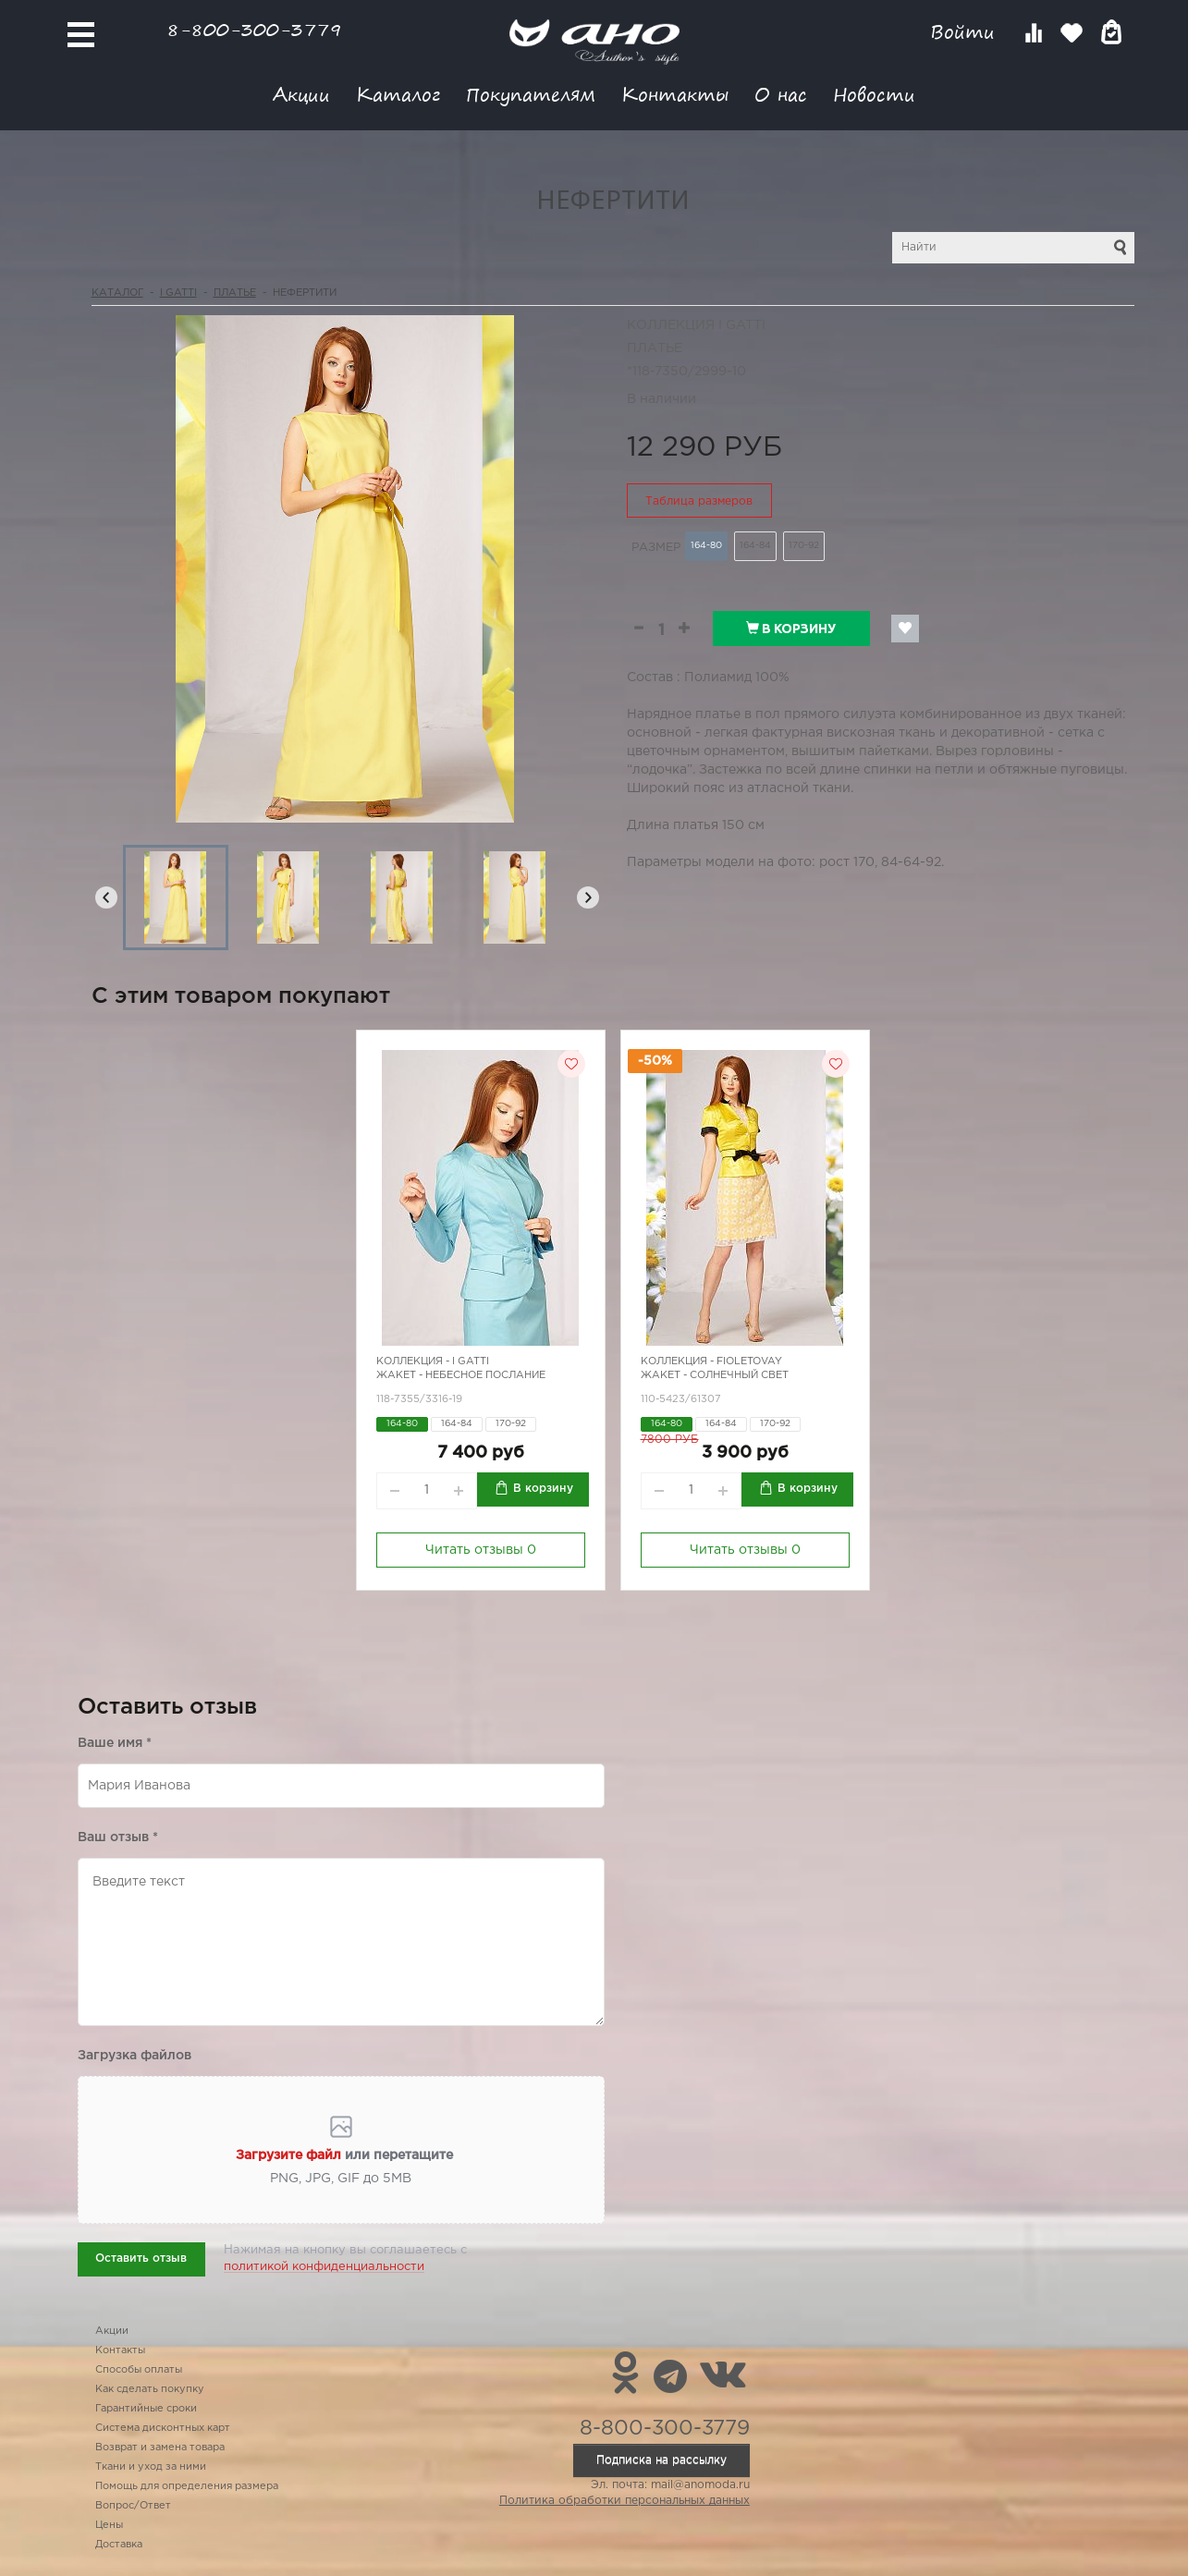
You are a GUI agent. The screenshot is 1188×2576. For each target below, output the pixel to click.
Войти (965, 32)
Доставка (118, 2544)
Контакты (675, 94)
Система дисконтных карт (162, 2428)
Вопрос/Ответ (133, 2505)
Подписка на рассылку (661, 2460)
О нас (780, 94)
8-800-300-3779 (254, 29)
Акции (301, 94)
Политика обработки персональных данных (624, 2501)
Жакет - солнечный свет (715, 1375)
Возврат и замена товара (160, 2447)
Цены (109, 2525)
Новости (874, 94)
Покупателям (530, 94)
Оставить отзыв (141, 2258)
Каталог (398, 94)
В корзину (791, 628)
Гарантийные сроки (146, 2408)
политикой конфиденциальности (324, 2267)
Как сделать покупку (149, 2389)
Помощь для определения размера (186, 2486)
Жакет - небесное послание (460, 1375)
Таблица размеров (699, 501)
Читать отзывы (480, 1550)
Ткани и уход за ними (150, 2467)
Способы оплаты (138, 2370)
